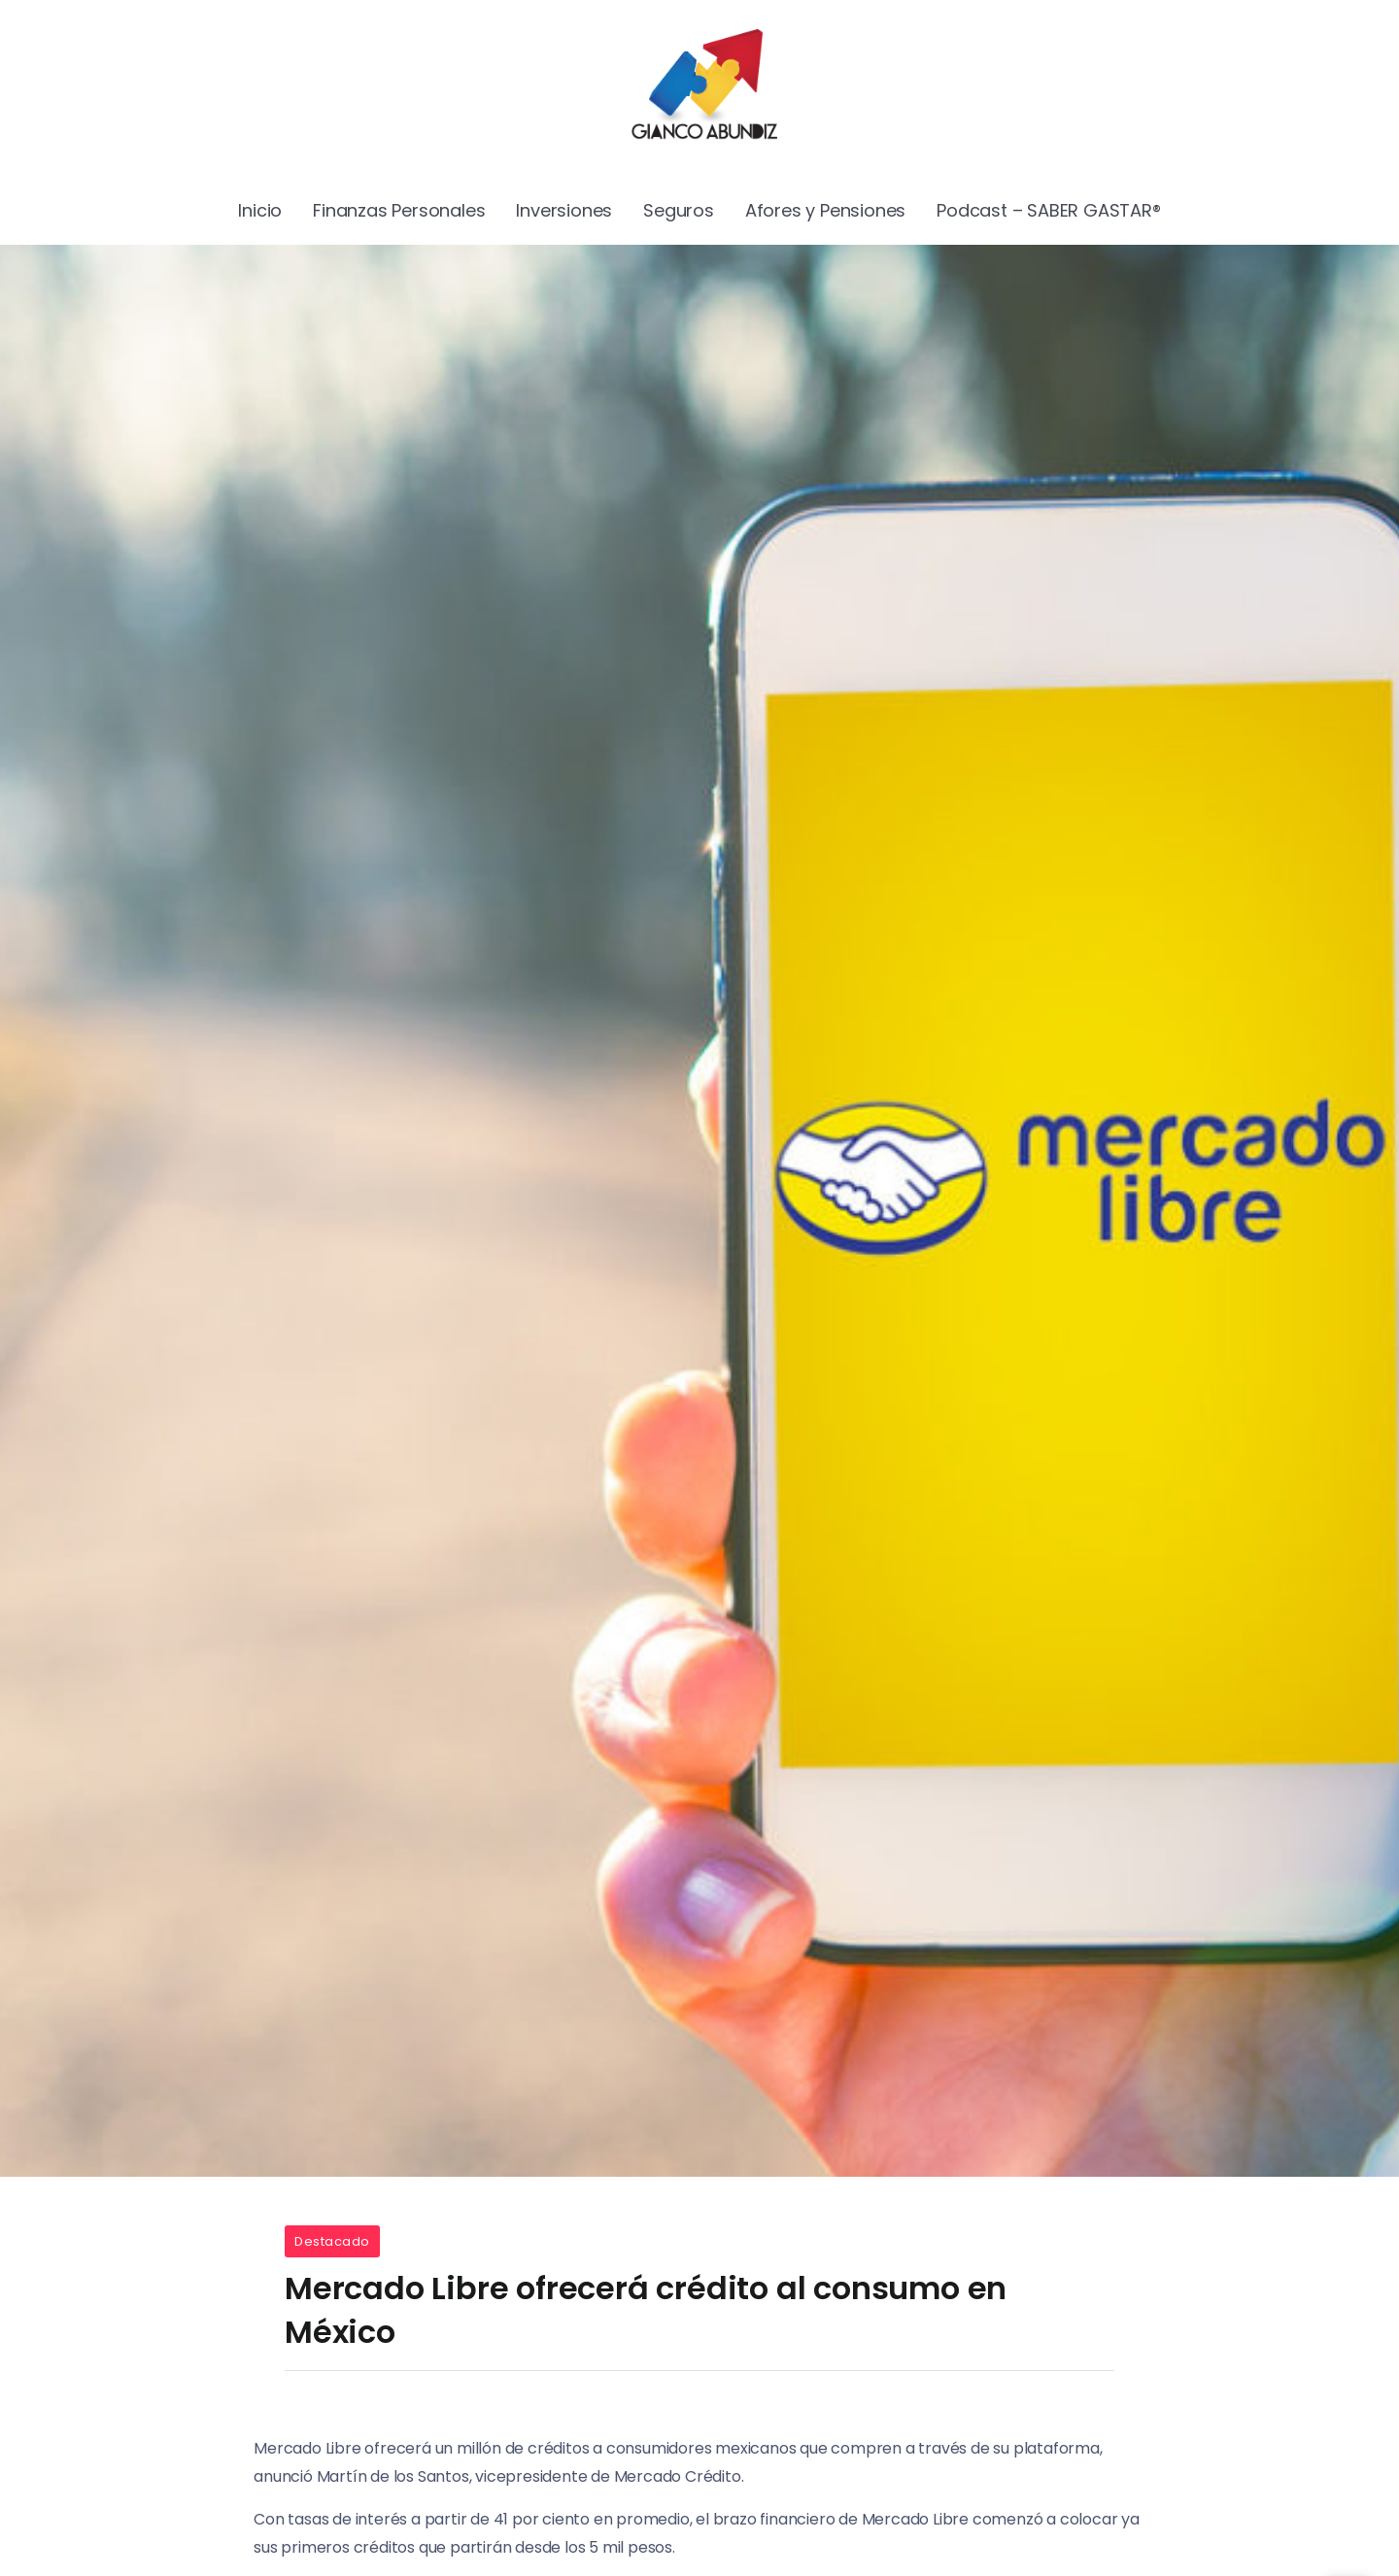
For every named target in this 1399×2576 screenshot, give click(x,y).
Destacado (332, 2241)
